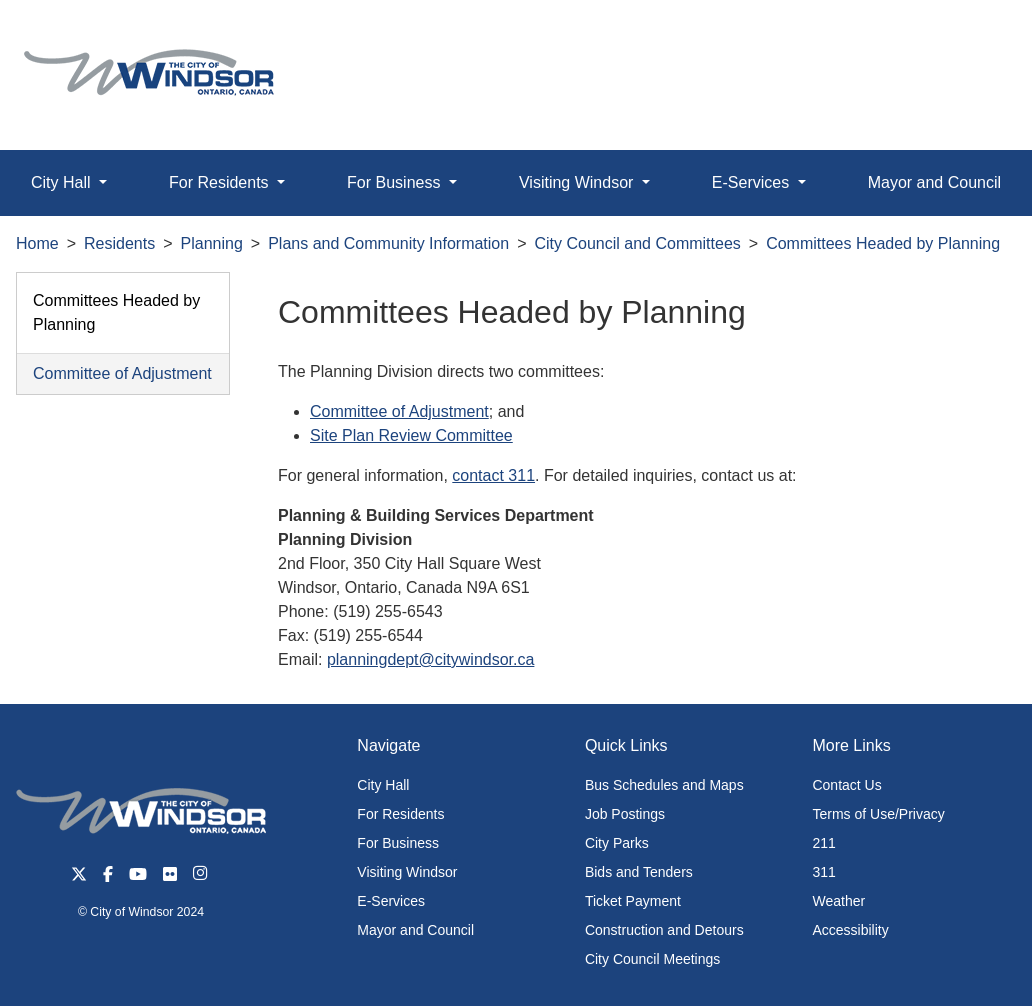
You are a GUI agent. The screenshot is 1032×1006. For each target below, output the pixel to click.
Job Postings (625, 814)
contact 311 (493, 475)
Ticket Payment (633, 901)
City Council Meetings (652, 959)
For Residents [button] (221, 182)
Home (37, 243)
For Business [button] (396, 182)
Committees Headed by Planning (883, 243)
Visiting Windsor (407, 872)
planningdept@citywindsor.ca (430, 659)
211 (823, 843)
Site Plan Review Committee (411, 435)
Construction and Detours (664, 930)
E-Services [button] (753, 182)
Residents (119, 243)
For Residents (400, 814)
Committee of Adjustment (122, 373)
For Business (398, 843)
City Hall (383, 785)
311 (823, 872)
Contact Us (846, 785)
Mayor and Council (415, 930)
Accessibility (850, 930)
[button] (971, 36)
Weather (838, 901)
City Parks (617, 843)
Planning (212, 243)
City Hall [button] (63, 182)
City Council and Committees (638, 243)
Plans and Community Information (388, 243)
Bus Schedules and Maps (664, 785)
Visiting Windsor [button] (578, 182)
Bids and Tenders (639, 872)
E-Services (391, 901)
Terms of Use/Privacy (878, 814)
